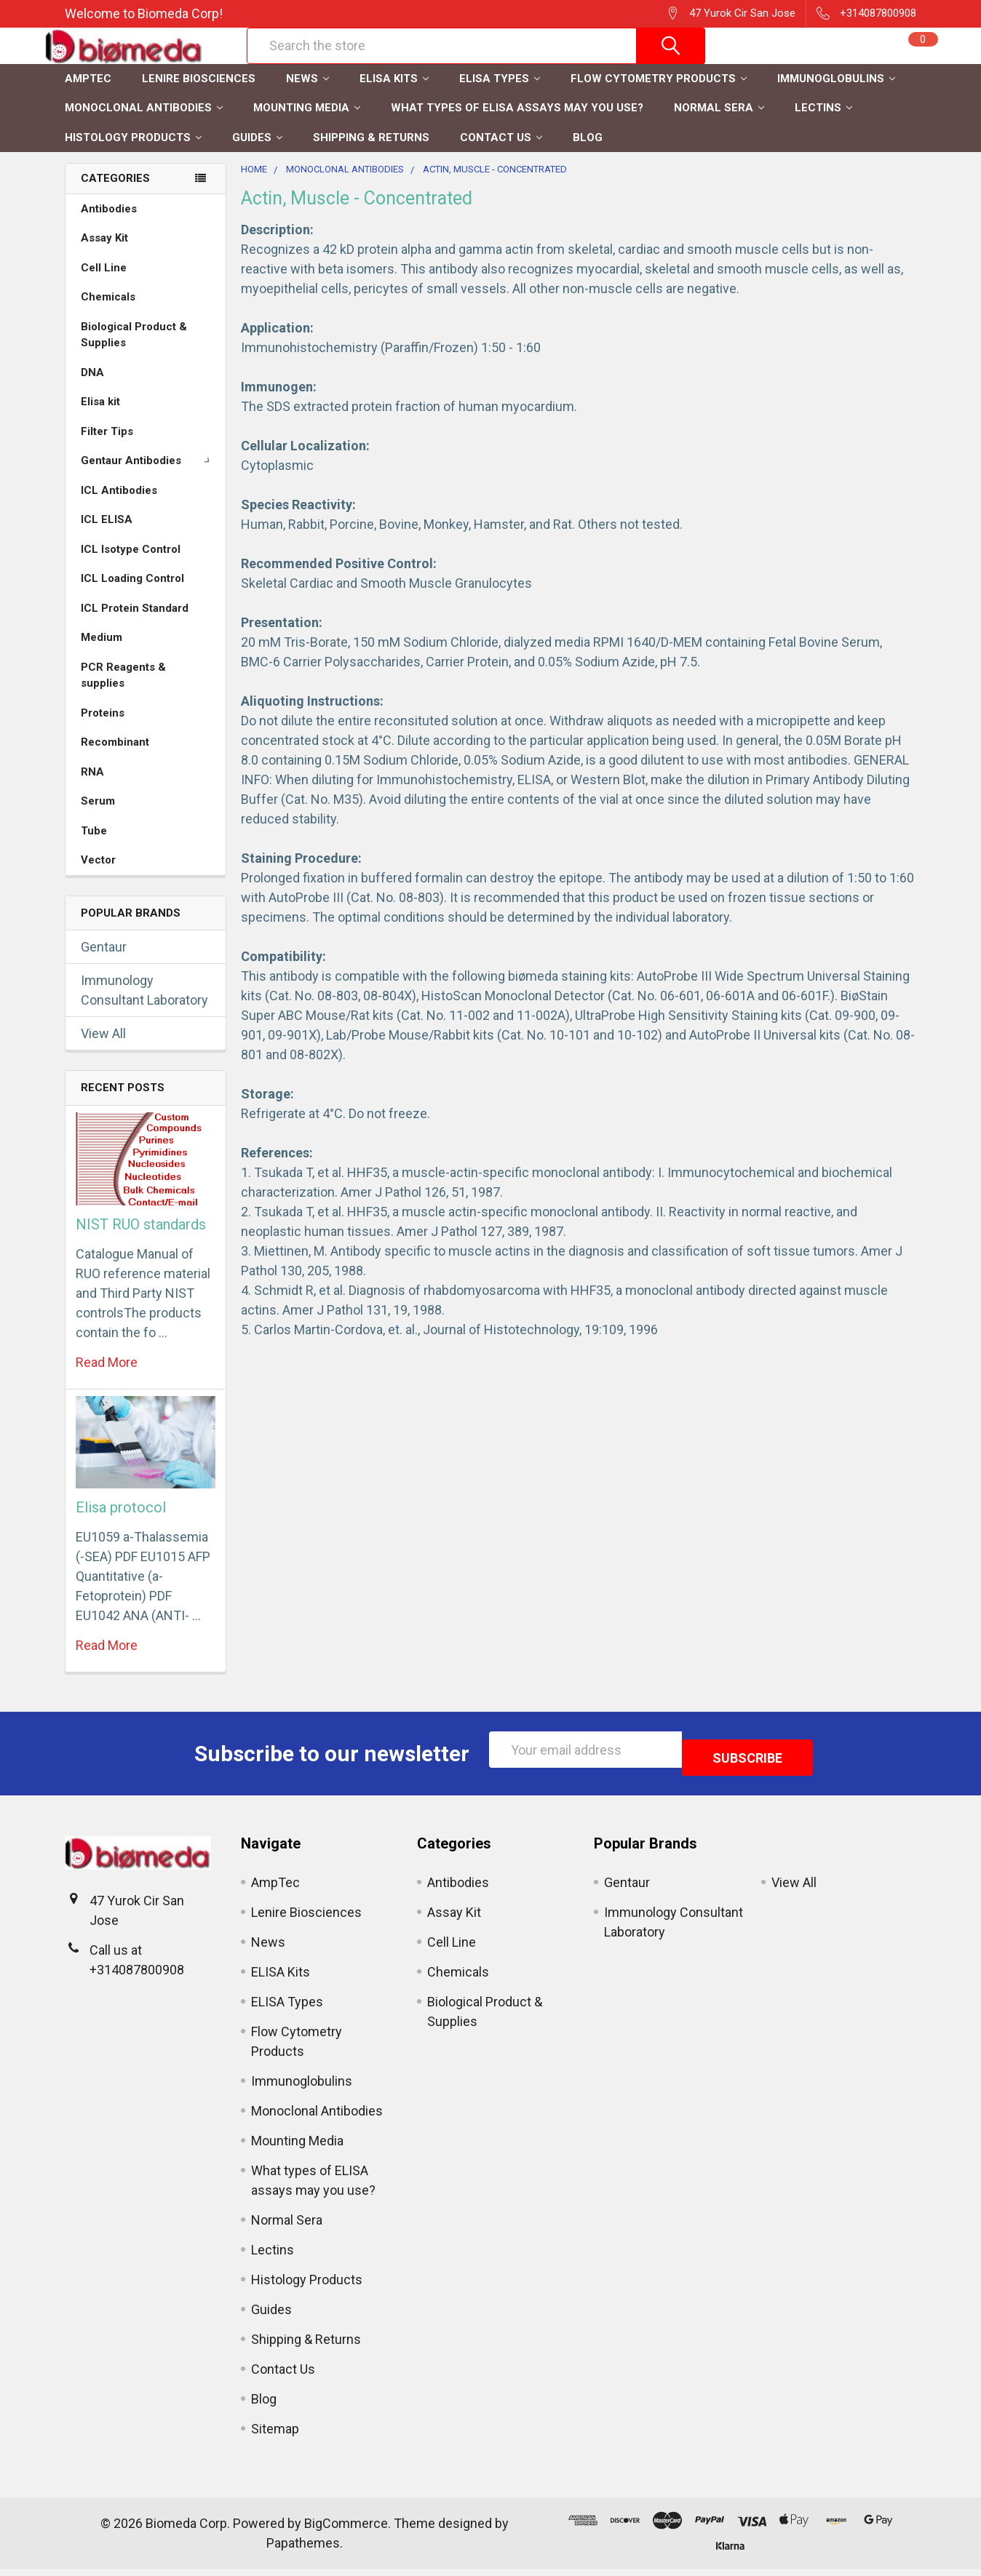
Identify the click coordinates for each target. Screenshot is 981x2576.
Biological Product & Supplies (134, 350)
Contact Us (501, 152)
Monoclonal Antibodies (144, 122)
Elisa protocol (121, 1522)
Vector (98, 875)
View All (103, 1048)
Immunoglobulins (836, 93)
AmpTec (88, 93)
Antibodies (109, 224)
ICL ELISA (106, 534)
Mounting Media (306, 122)
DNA (92, 387)
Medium (101, 652)
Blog (588, 152)
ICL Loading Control (132, 593)
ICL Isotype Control (130, 564)
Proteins (102, 728)
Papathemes (303, 2550)
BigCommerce (346, 2530)
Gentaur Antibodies (148, 475)
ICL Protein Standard (134, 623)
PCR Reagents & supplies (123, 691)
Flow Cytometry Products (659, 93)
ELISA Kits (394, 93)
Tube (94, 846)
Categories (115, 193)
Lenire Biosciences (198, 93)
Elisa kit (100, 416)
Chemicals (108, 312)
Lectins (823, 122)
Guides (257, 152)
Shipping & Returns (371, 152)
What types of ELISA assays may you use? (517, 122)
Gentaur (104, 962)
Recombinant (115, 757)
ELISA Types (499, 93)
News (307, 93)
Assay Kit (104, 253)
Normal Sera (719, 122)
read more (107, 1377)
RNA (92, 787)
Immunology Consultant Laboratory (144, 1005)
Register (767, 63)
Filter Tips (107, 446)
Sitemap (275, 2436)
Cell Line (104, 283)
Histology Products (133, 152)
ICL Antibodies (119, 505)
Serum (98, 816)
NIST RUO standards (141, 1239)
